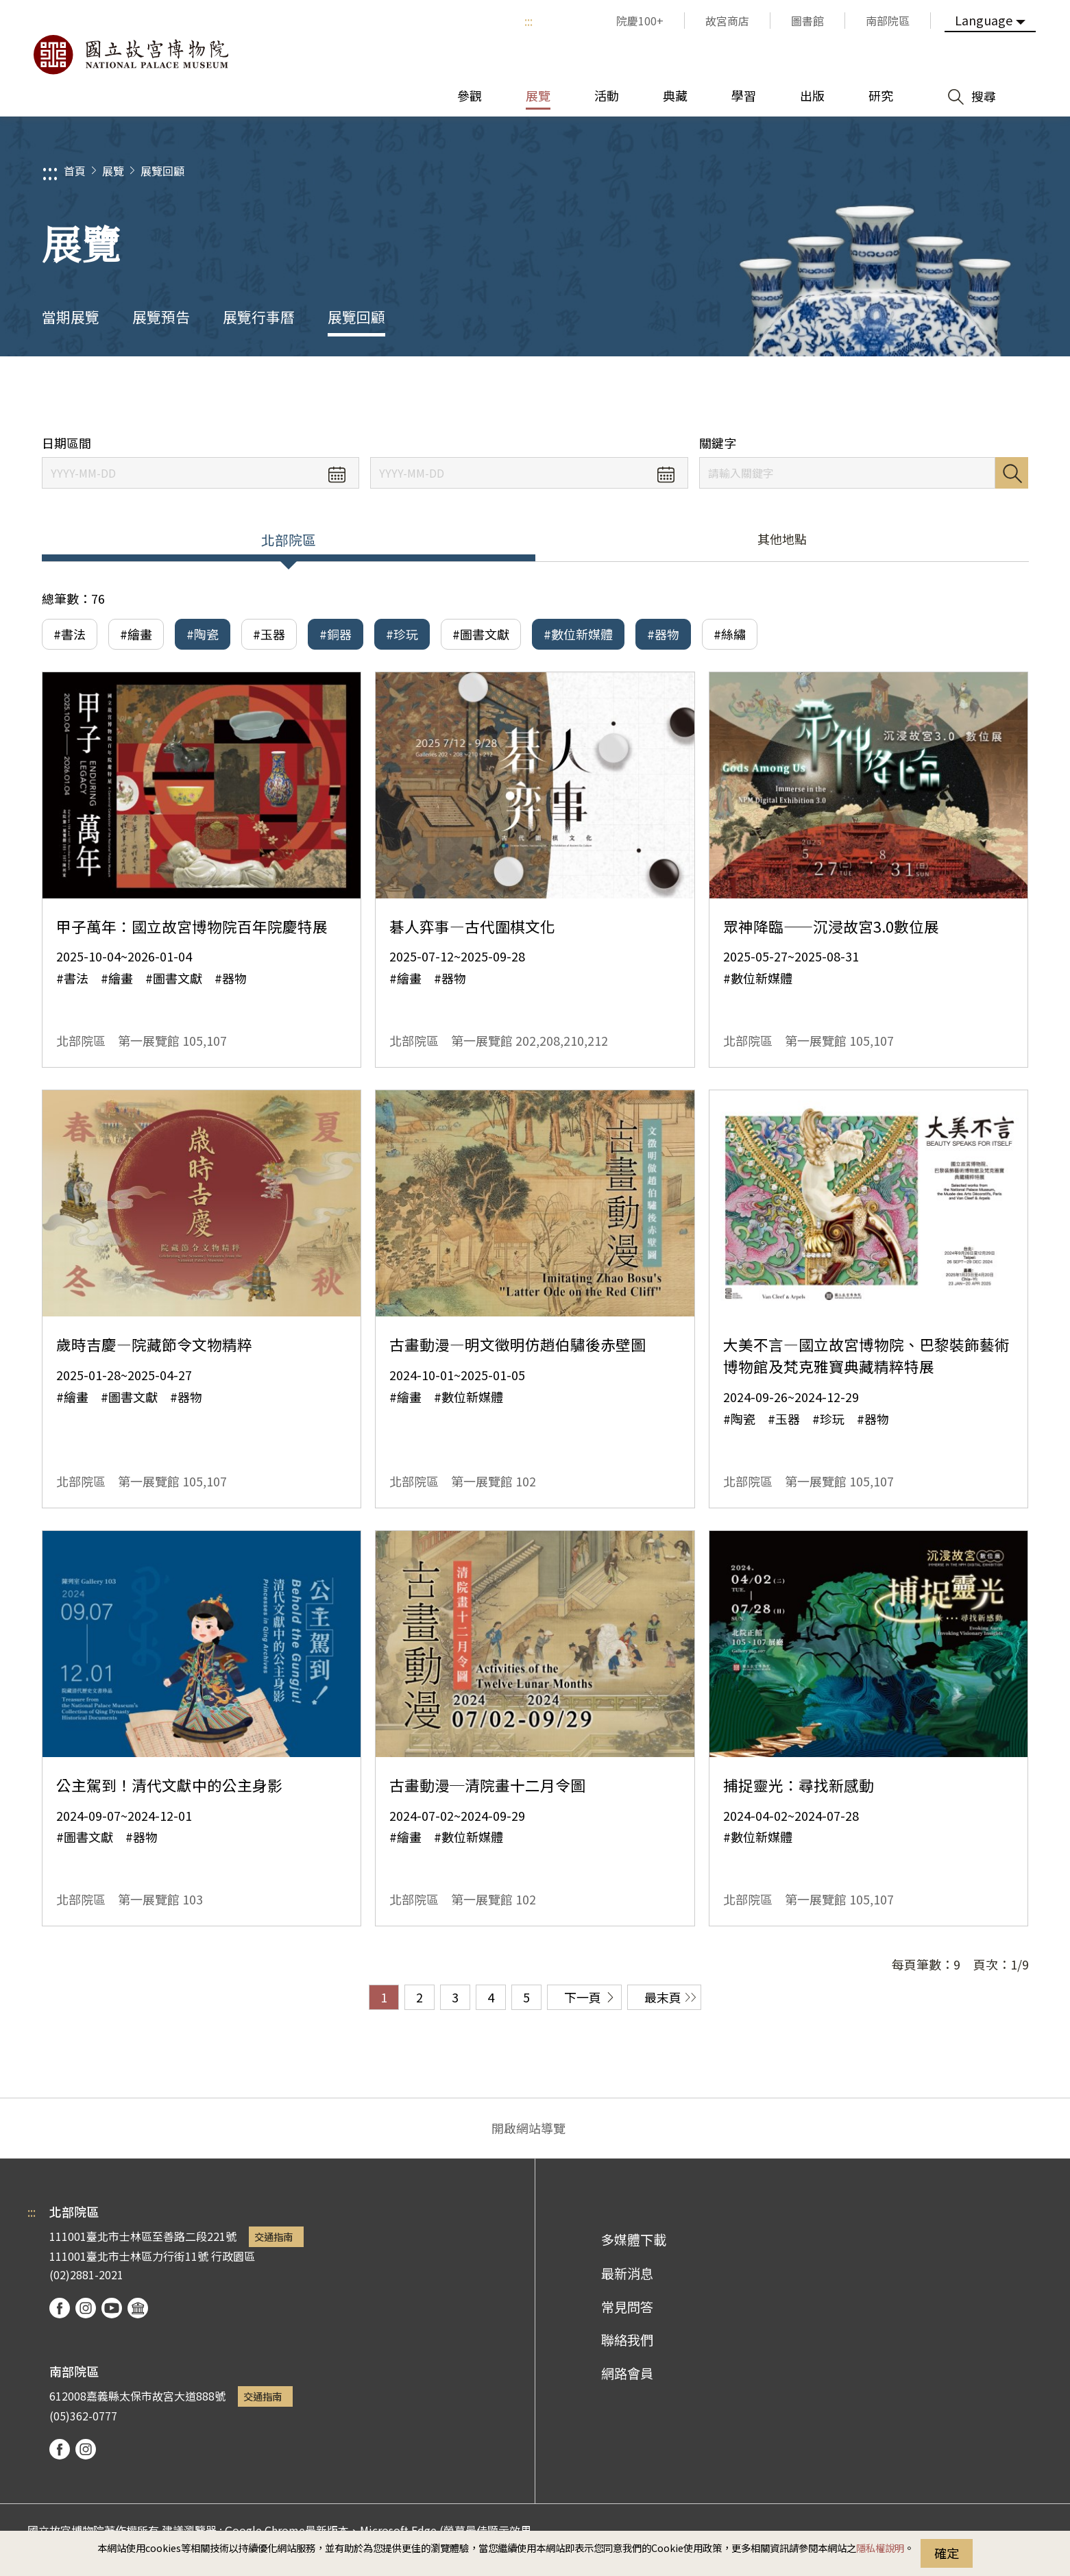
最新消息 (627, 2273)
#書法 (69, 634)
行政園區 (233, 2256)
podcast (137, 2308)
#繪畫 (136, 634)
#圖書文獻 (480, 634)
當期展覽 (70, 316)
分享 (879, 396)
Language (983, 20)
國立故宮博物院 (130, 54)
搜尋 (1011, 473)
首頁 (75, 170)
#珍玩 (402, 634)
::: (528, 20)
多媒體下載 (633, 2239)
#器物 (663, 634)
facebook (59, 2308)
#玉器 (269, 634)
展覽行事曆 (259, 316)
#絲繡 (730, 634)
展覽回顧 (162, 170)
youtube (111, 2308)
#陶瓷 (202, 634)
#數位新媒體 (578, 634)
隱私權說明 (880, 2547)
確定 (946, 2553)
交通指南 (273, 2236)
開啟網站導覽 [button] (528, 2128)
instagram (85, 2308)
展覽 (113, 170)
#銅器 (335, 634)
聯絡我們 (627, 2339)
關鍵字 (717, 443)
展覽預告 (161, 316)
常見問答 (627, 2306)
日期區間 (66, 443)
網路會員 (627, 2373)
